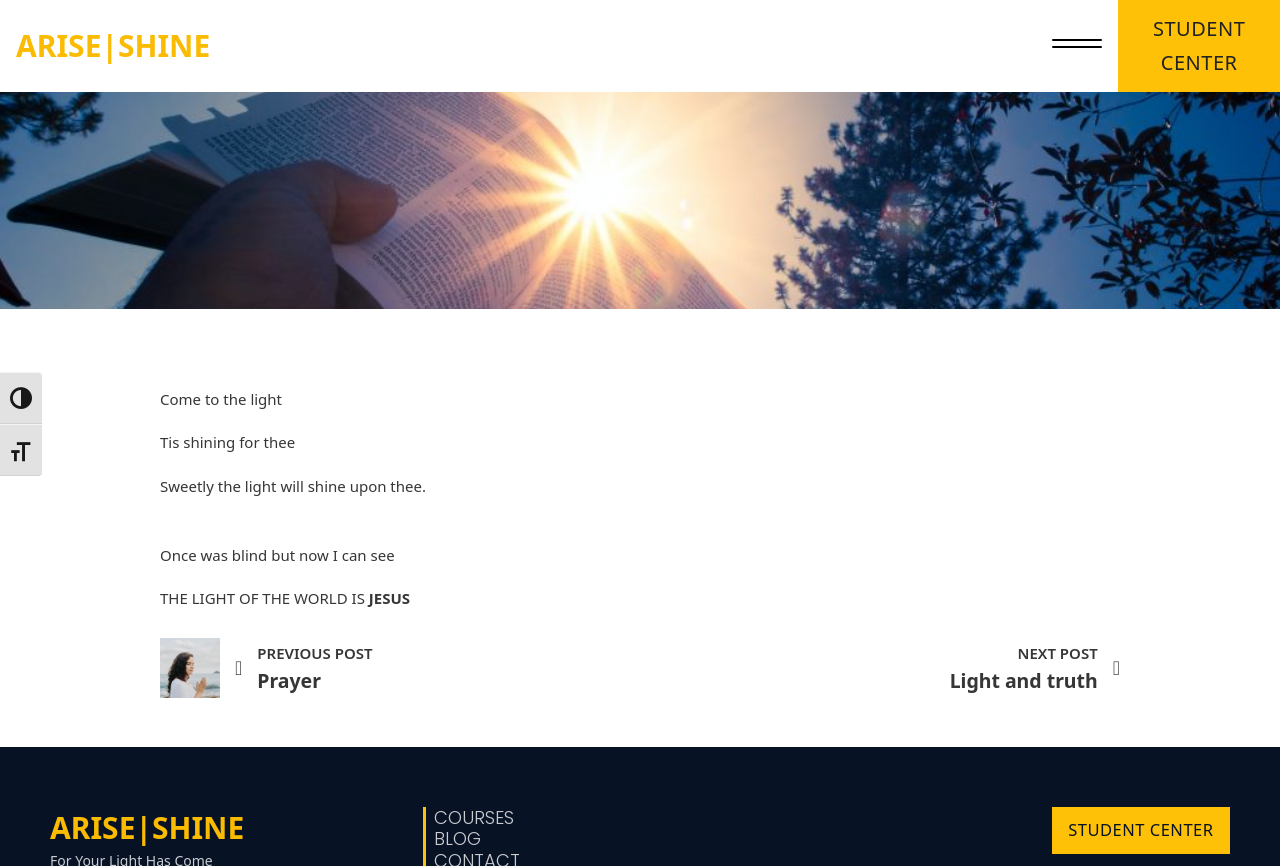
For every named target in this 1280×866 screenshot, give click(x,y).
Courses (474, 818)
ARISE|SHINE (113, 45)
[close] (1077, 46)
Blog (457, 839)
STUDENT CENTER (1199, 45)
